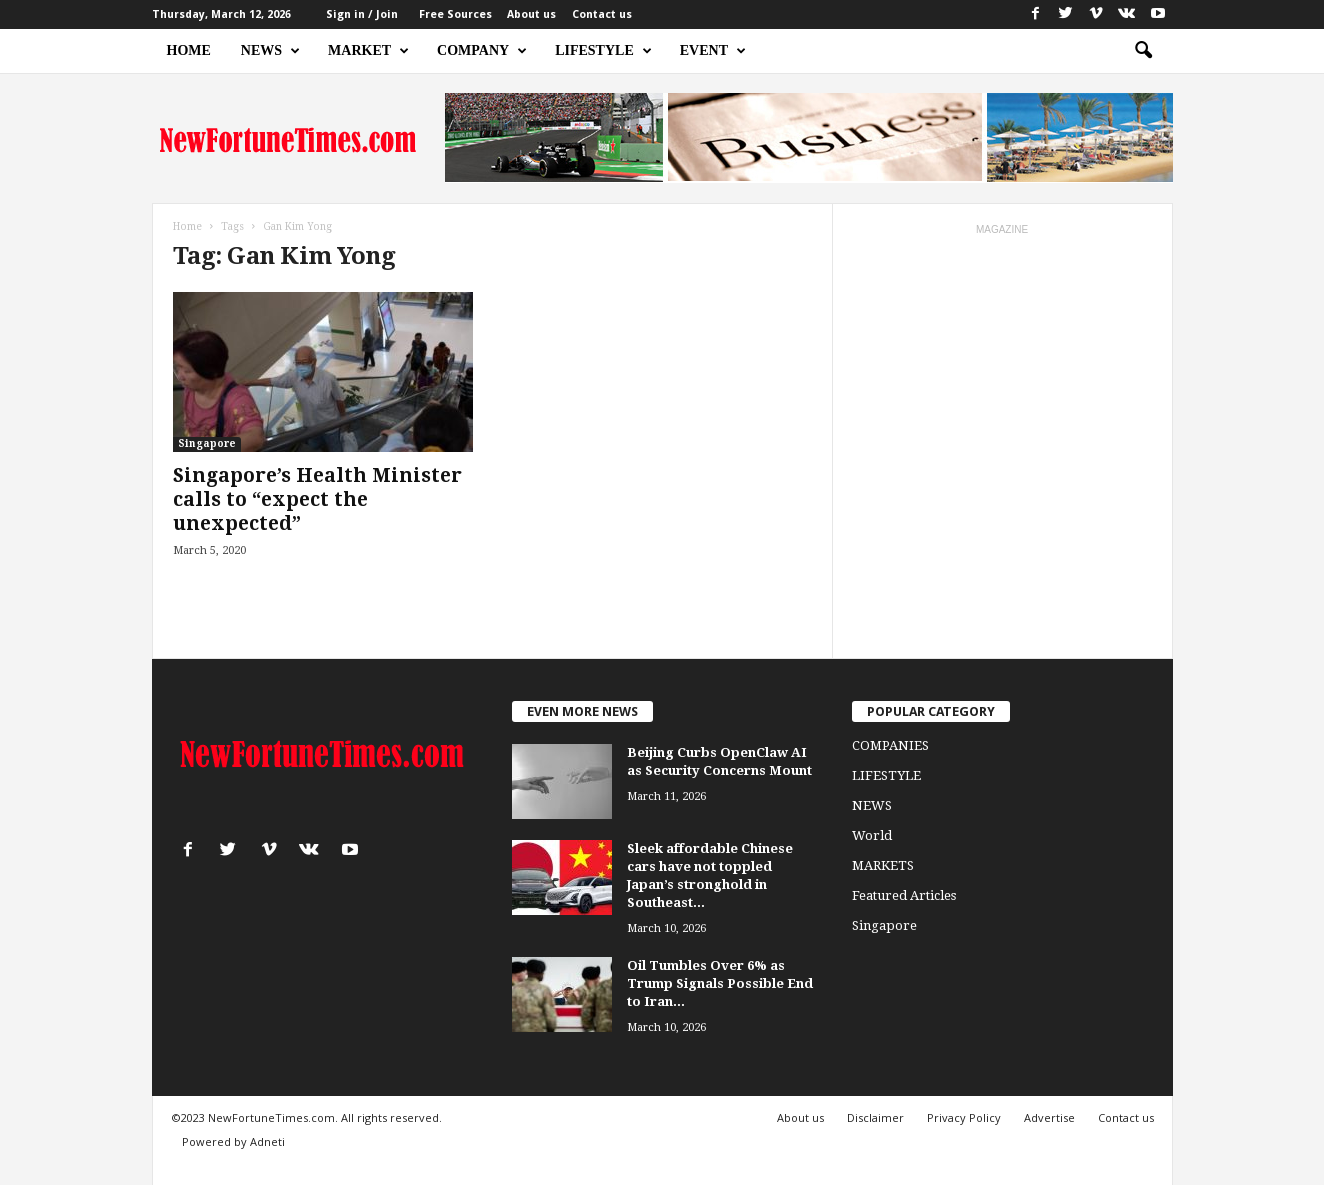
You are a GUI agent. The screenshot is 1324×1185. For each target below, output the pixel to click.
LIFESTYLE (603, 51)
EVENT (713, 51)
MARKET (368, 51)
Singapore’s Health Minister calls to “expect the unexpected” (317, 499)
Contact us (602, 14)
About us (531, 14)
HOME (189, 50)
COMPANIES (890, 745)
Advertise (1049, 1117)
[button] (1143, 51)
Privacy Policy (964, 1117)
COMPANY (482, 51)
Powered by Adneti (233, 1141)
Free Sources (455, 14)
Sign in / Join (362, 14)
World (872, 835)
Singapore (207, 443)
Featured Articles (904, 895)
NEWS (270, 51)
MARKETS (883, 865)
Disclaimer (875, 1117)
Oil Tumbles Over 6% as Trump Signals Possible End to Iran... (720, 983)
